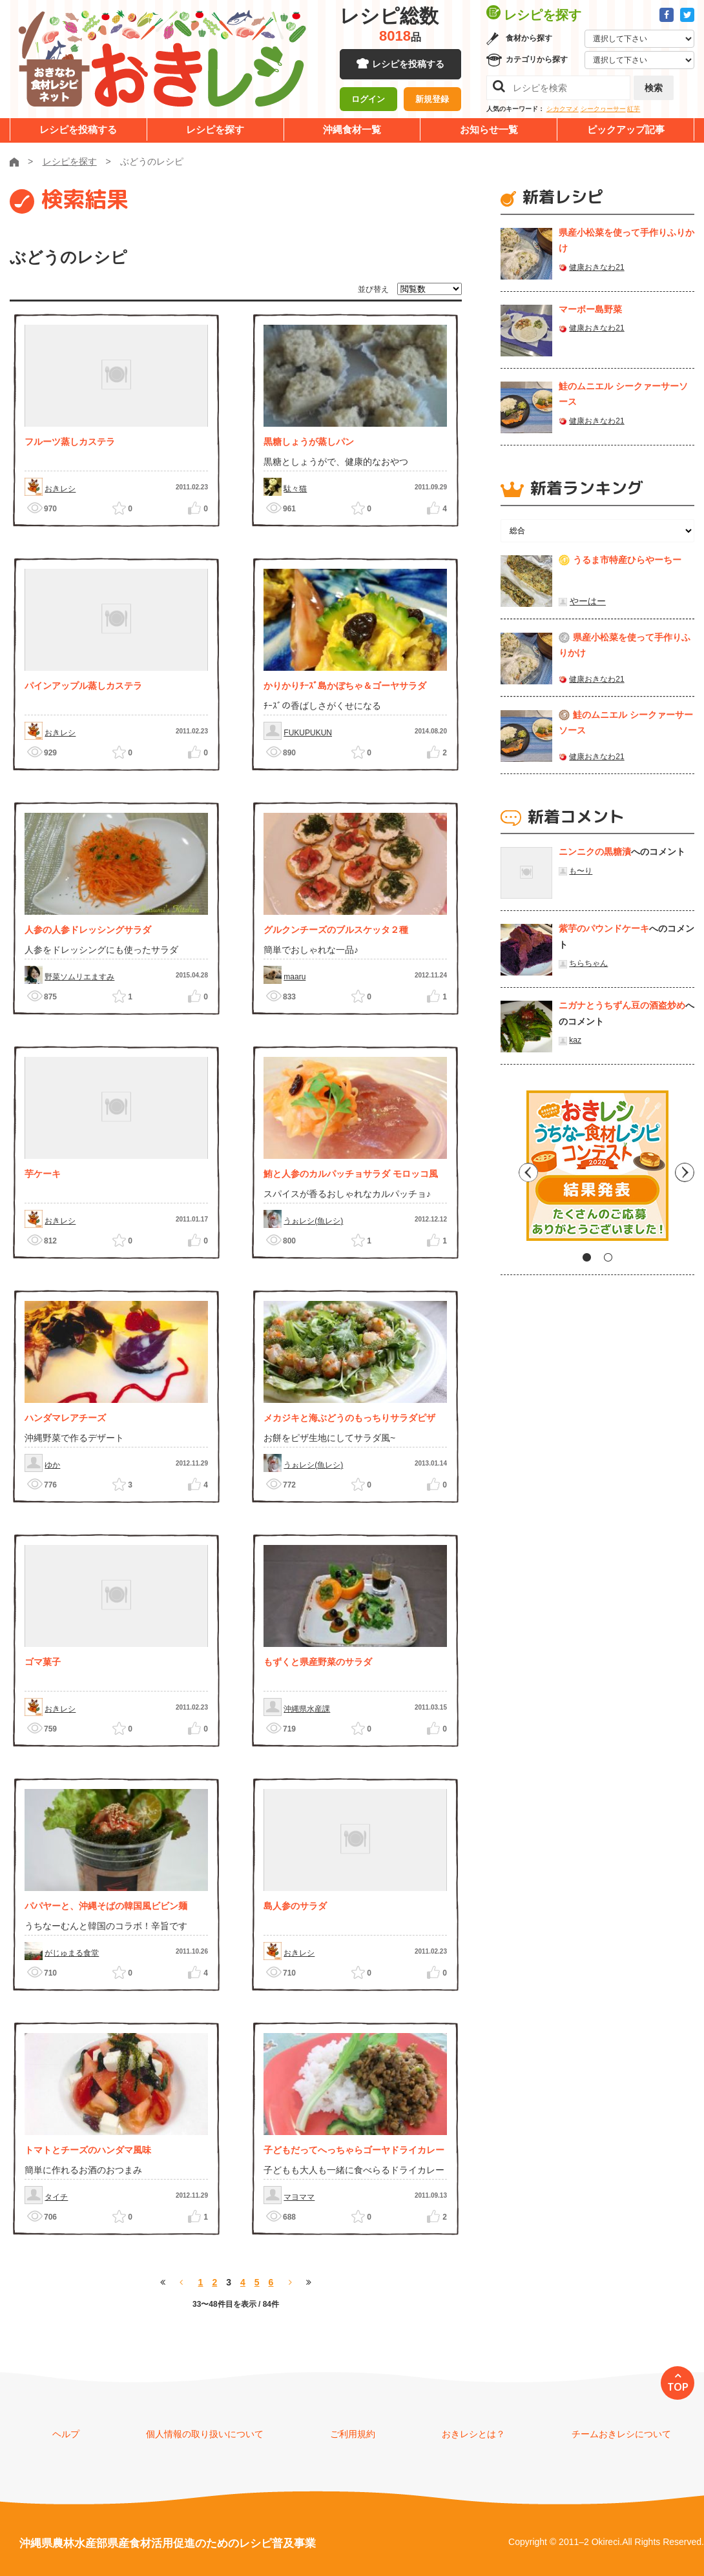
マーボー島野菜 (590, 309)
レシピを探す (215, 129)
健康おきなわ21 (596, 267)
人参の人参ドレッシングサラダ (88, 930)
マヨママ (299, 2197)
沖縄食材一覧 (352, 129)
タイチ (56, 2197)
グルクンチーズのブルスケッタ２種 (336, 930)
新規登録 (432, 100)
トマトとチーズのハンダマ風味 (88, 2150)
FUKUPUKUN (308, 732)
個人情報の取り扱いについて (205, 2434)
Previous (510, 1170)
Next (684, 1170)
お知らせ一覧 (489, 129)
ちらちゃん (588, 963)
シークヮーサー (603, 108)
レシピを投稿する (408, 64)
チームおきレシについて (621, 2434)
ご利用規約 (352, 2434)
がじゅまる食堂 (72, 1953)
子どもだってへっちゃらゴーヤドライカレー (354, 2150)
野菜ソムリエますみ (79, 976)
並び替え (373, 289)
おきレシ (60, 488)
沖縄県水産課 (307, 1708)
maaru (294, 976)
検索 (654, 88)
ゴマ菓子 (43, 1662)
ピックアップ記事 (626, 129)
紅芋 (633, 108)
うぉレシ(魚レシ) (313, 1220)
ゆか (52, 1464)
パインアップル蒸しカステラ (83, 685)
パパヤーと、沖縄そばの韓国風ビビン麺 (106, 1906)
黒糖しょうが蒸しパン (309, 441)
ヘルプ (65, 2434)
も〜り (580, 870)
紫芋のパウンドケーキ (604, 928)
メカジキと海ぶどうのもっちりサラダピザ (349, 1418)
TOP (677, 2387)
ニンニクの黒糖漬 (595, 851)
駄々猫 (295, 488)
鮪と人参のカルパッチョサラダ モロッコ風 (351, 1174)
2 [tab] (608, 1257)
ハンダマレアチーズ (65, 1418)
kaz (575, 1040)
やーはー (588, 601)
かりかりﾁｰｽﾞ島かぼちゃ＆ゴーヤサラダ (345, 685)
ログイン (368, 100)
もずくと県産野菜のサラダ (318, 1662)
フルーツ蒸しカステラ (70, 441)
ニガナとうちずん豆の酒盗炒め (622, 1005)
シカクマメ (562, 108)
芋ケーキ (43, 1174)
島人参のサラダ (295, 1906)
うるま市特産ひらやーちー (627, 560)
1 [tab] (587, 1257)
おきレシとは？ (473, 2434)
